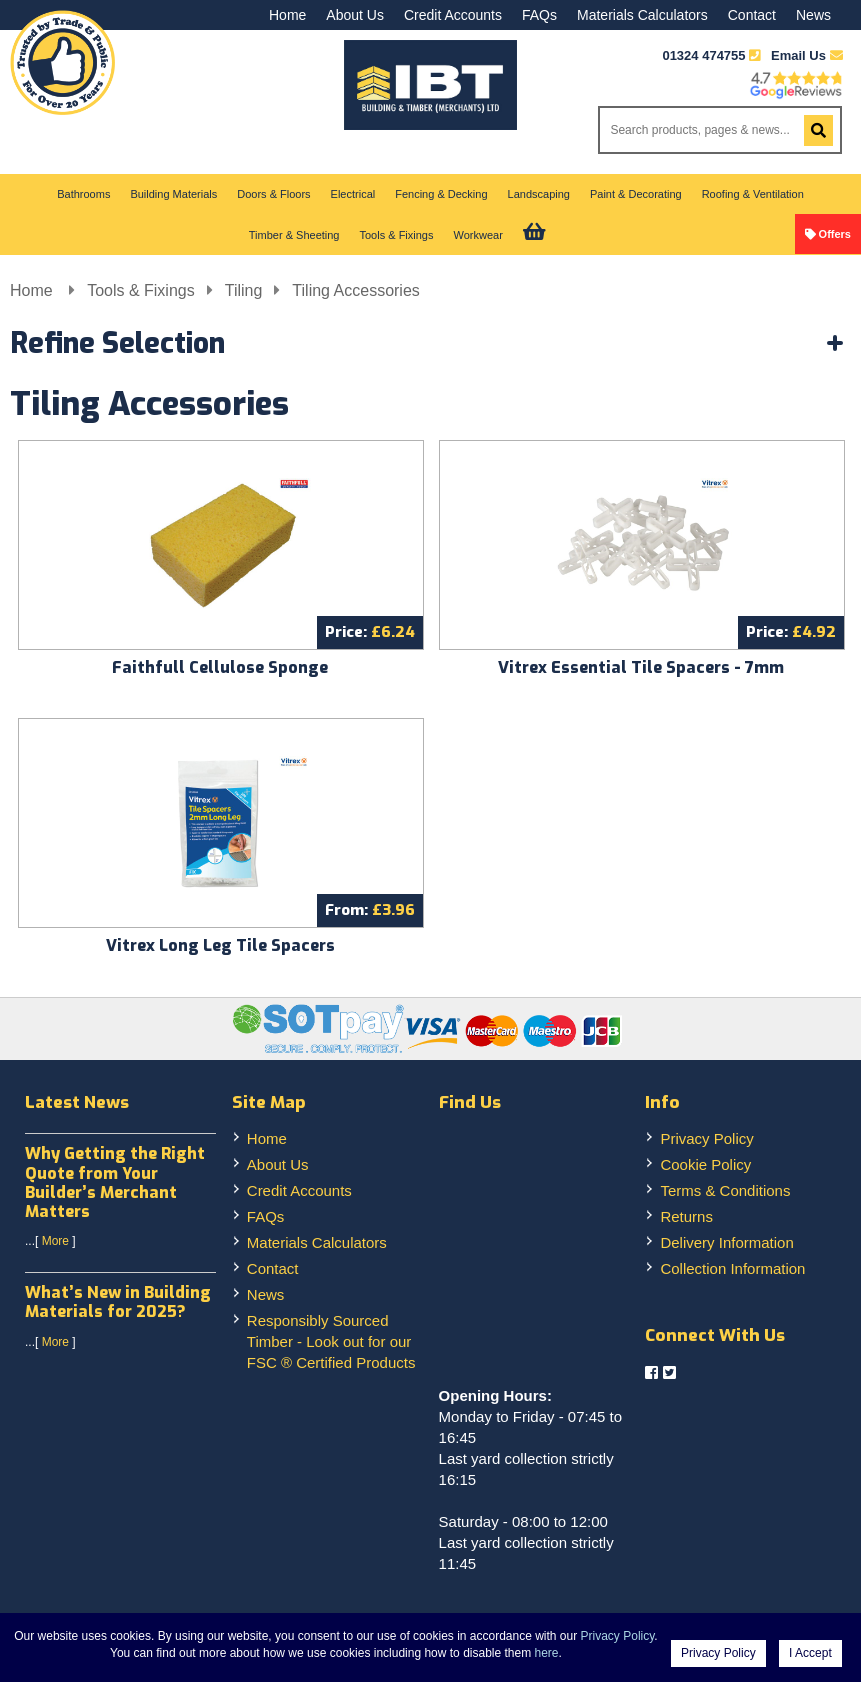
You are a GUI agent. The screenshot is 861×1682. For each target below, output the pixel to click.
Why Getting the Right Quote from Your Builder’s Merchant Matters (115, 1182)
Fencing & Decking (441, 194)
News (813, 15)
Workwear (477, 235)
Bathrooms (83, 194)
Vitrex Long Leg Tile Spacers (220, 945)
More (55, 1241)
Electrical (353, 194)
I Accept (810, 1653)
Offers (835, 234)
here (547, 1653)
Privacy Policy (706, 1138)
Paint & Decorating (636, 194)
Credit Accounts (453, 15)
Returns (686, 1216)
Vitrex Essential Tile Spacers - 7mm (641, 667)
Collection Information (732, 1268)
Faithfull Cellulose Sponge (220, 667)
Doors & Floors (273, 194)
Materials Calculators (642, 15)
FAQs (539, 15)
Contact (752, 15)
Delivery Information (726, 1242)
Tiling (244, 290)
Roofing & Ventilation (753, 194)
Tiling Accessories (355, 290)
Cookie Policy (705, 1164)
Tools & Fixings (397, 235)
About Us (355, 15)
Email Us (807, 55)
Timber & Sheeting (294, 235)
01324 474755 (703, 55)
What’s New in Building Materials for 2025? (118, 1302)
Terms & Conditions (725, 1190)
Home (287, 15)
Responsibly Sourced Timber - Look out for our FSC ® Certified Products (331, 1341)
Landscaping (539, 194)
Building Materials (173, 194)
